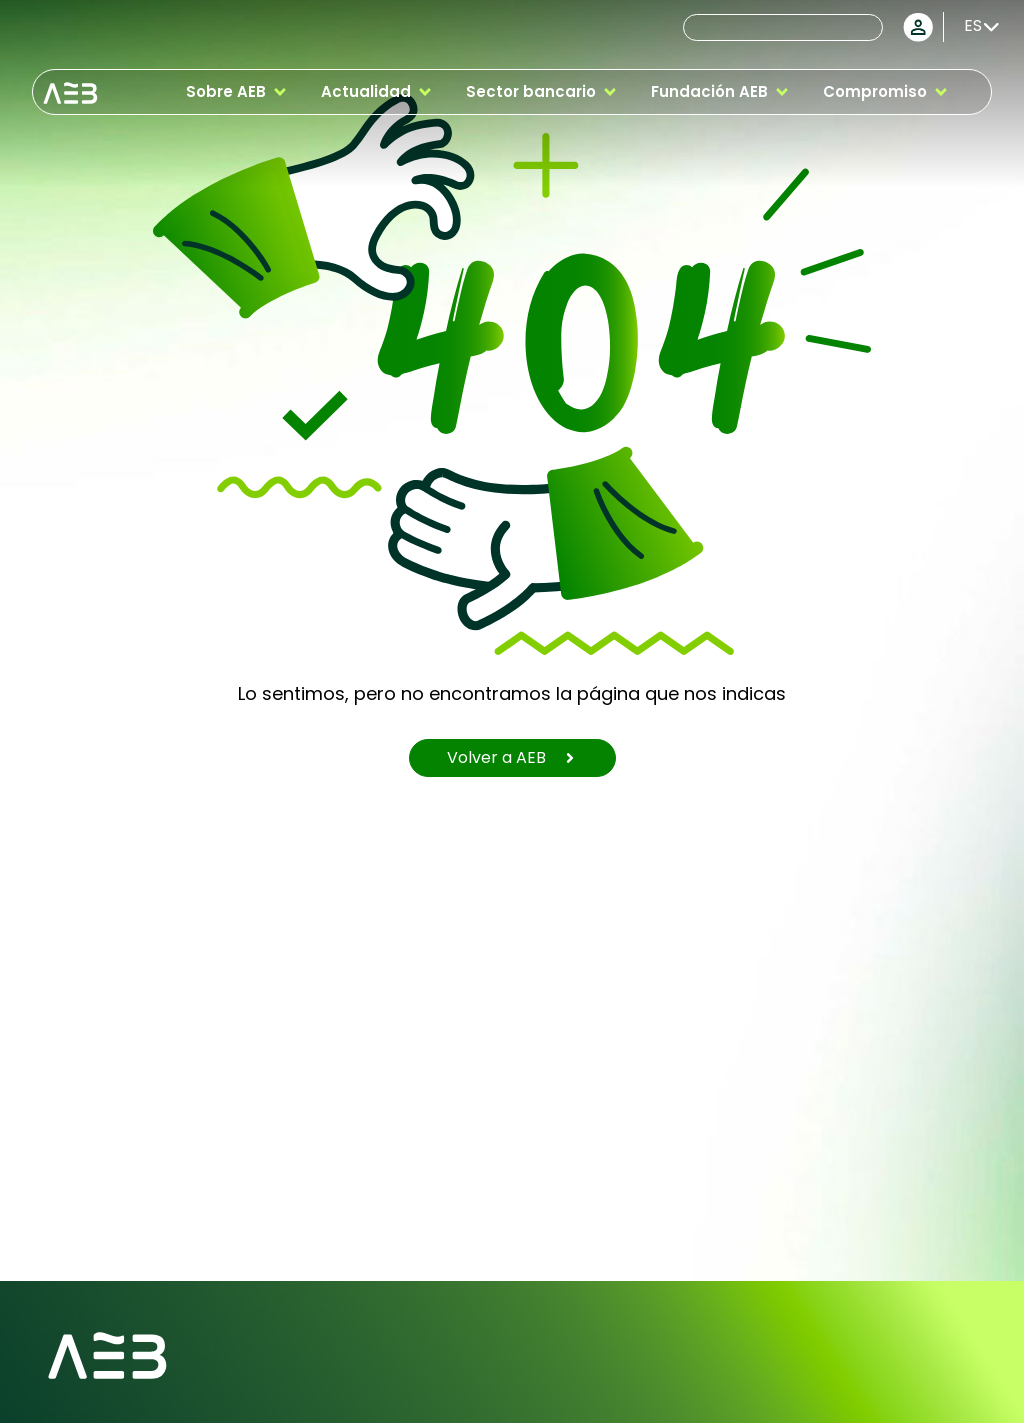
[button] (237, 92)
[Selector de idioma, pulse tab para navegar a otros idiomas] (975, 25)
